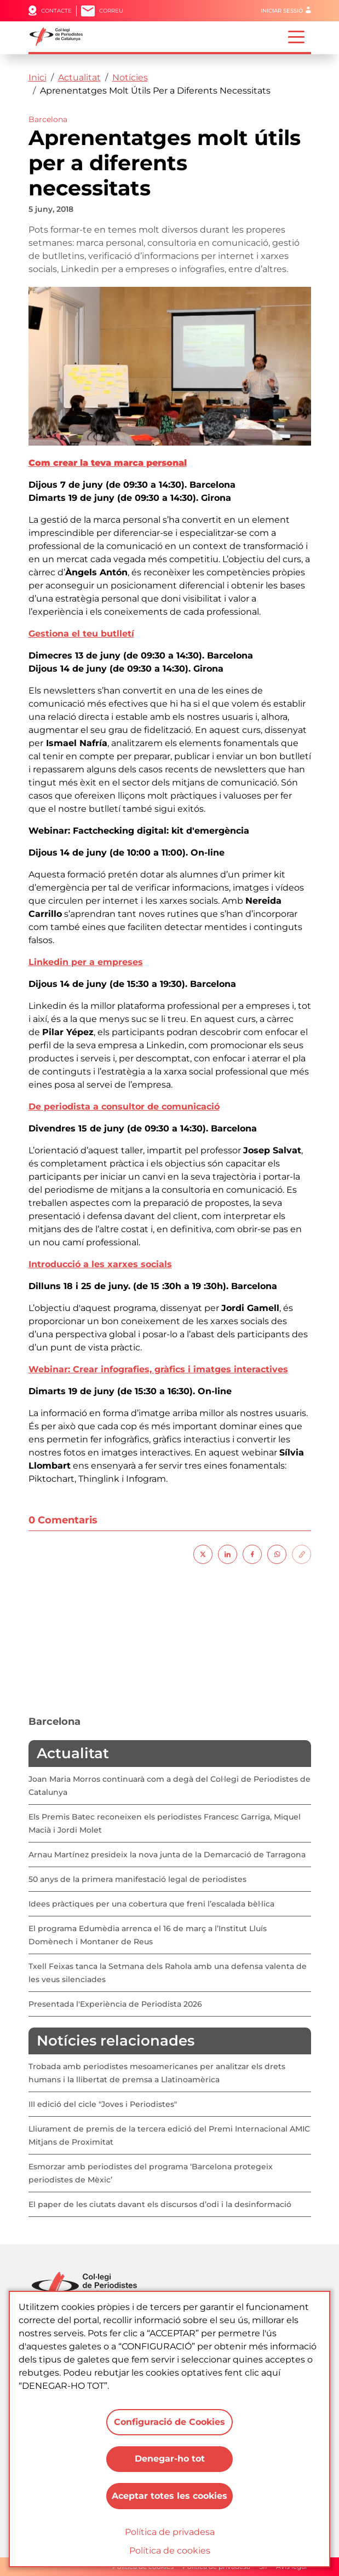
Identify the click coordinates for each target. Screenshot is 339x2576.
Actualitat (79, 77)
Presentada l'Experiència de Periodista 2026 (115, 2004)
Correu (111, 10)
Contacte (56, 10)
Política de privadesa (170, 2532)
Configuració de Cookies (169, 2421)
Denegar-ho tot (170, 2458)
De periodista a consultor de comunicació (124, 1106)
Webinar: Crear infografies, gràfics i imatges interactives (158, 1369)
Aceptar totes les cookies (169, 2496)
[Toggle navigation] (296, 36)
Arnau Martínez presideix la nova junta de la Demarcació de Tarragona (167, 1854)
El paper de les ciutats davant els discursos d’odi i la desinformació (159, 2204)
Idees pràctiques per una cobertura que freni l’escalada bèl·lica (151, 1904)
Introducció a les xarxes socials (100, 1264)
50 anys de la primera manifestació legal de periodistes (137, 1879)
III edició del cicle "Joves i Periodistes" (102, 2104)
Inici (37, 77)
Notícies (130, 77)
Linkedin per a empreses (85, 962)
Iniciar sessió (282, 10)
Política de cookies (169, 2550)
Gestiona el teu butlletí (81, 633)
